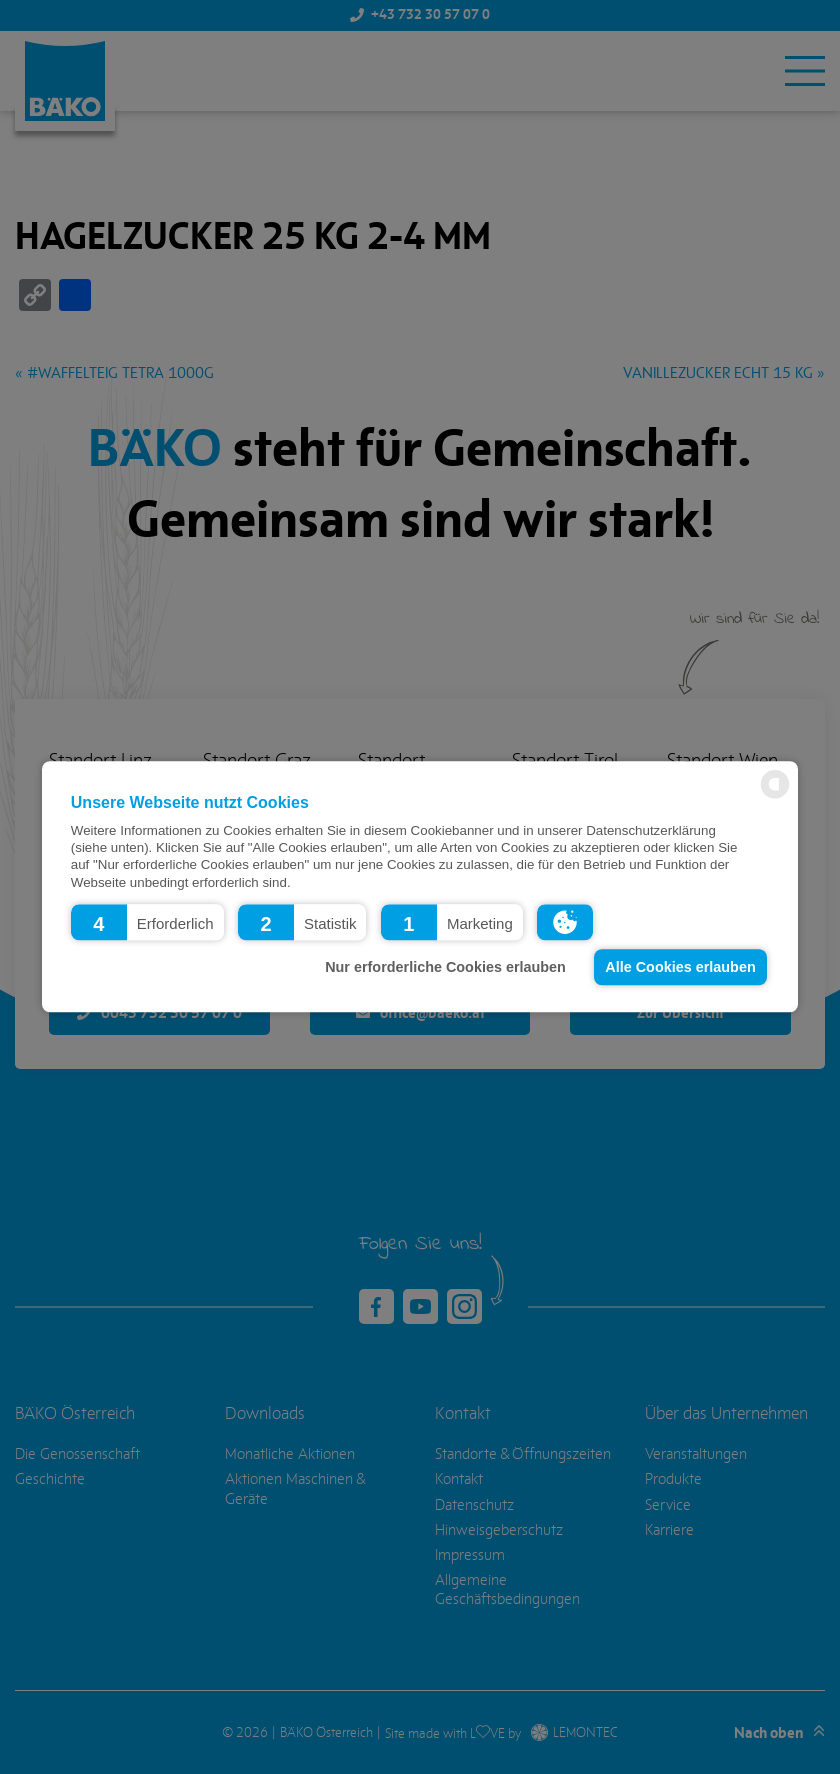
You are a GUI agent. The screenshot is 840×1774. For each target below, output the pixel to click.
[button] (147, 923)
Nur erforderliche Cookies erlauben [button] (445, 967)
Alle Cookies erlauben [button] (680, 967)
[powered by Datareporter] (775, 797)
